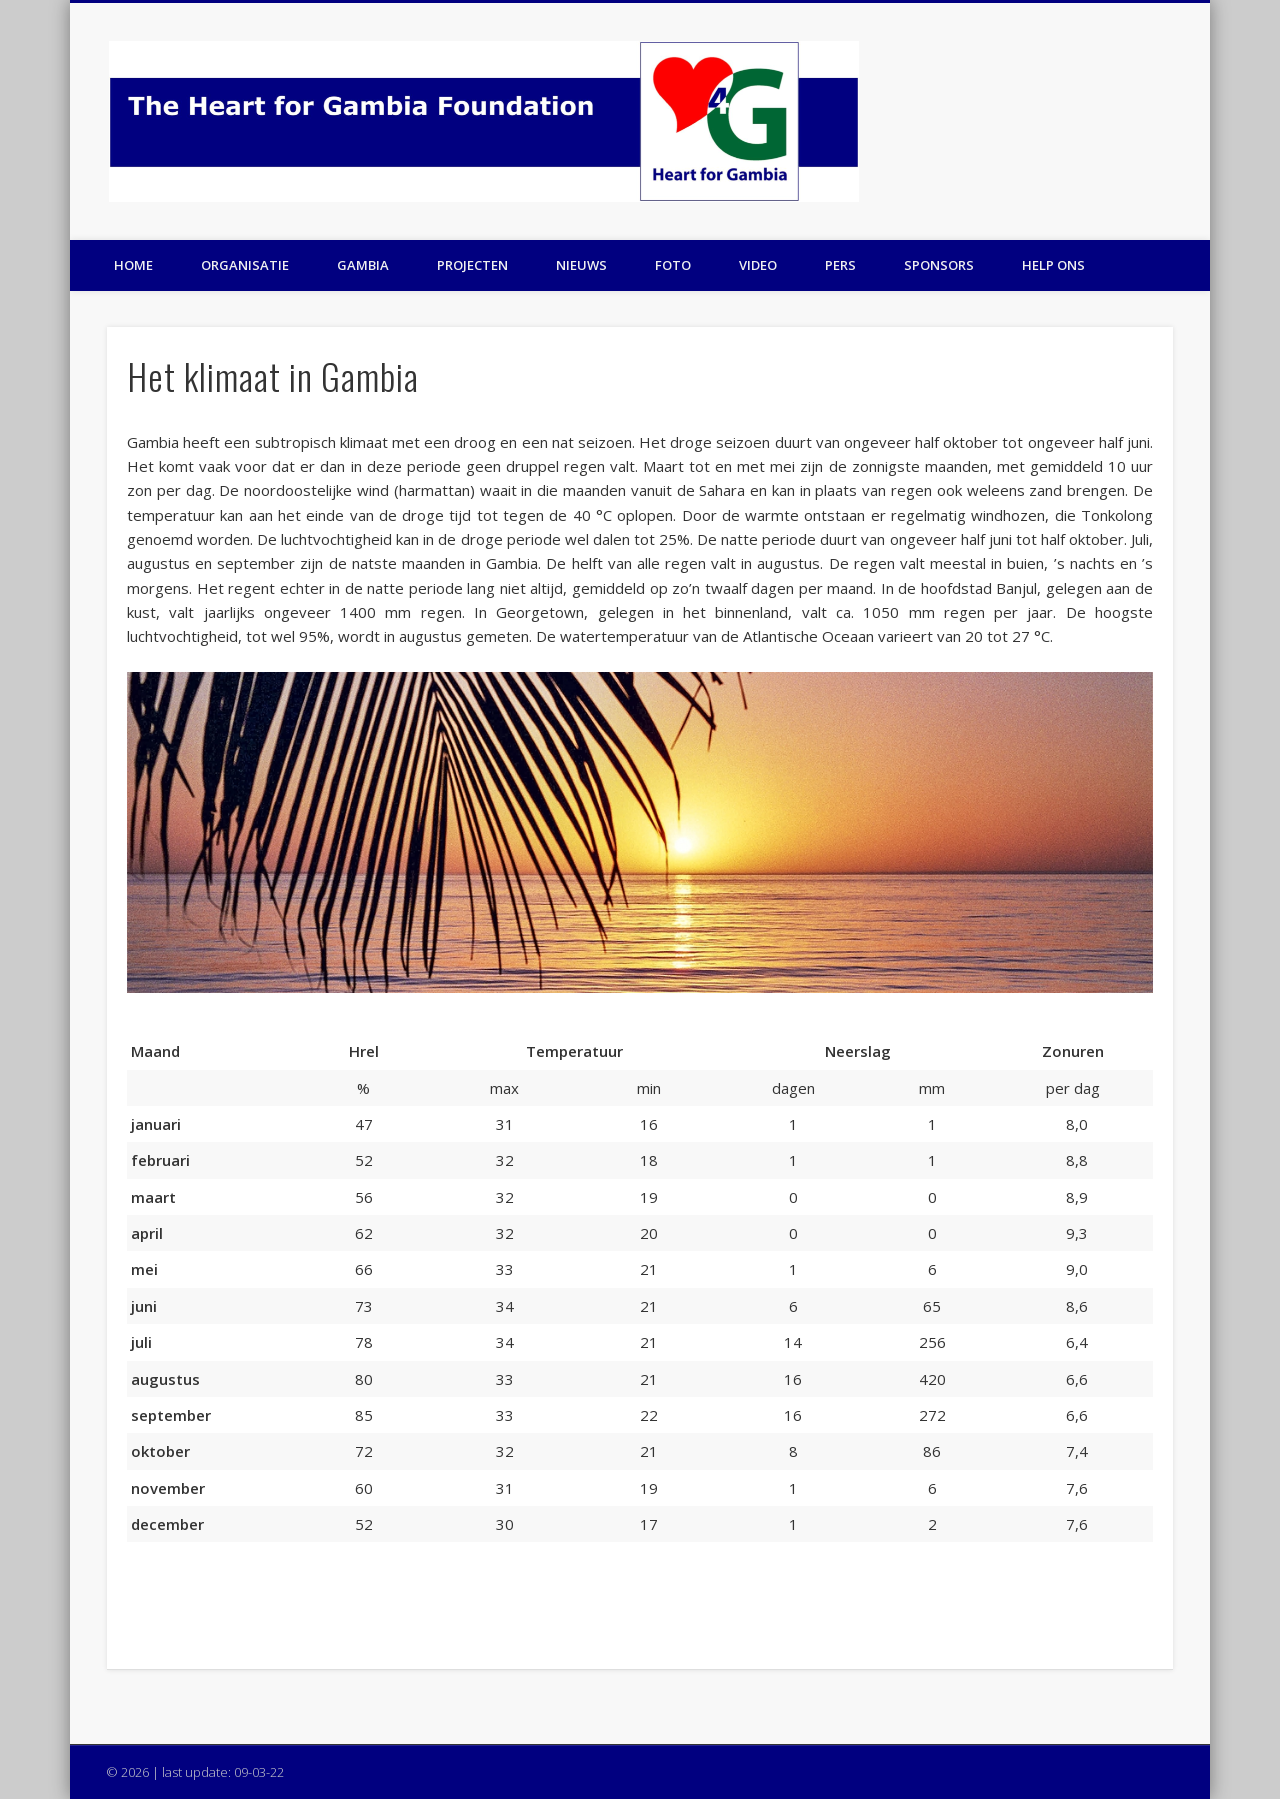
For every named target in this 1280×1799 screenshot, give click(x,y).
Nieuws (581, 265)
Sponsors (939, 265)
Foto (673, 265)
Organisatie (245, 265)
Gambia (363, 265)
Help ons (1053, 265)
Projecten (472, 265)
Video (758, 265)
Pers (840, 265)
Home (133, 265)
